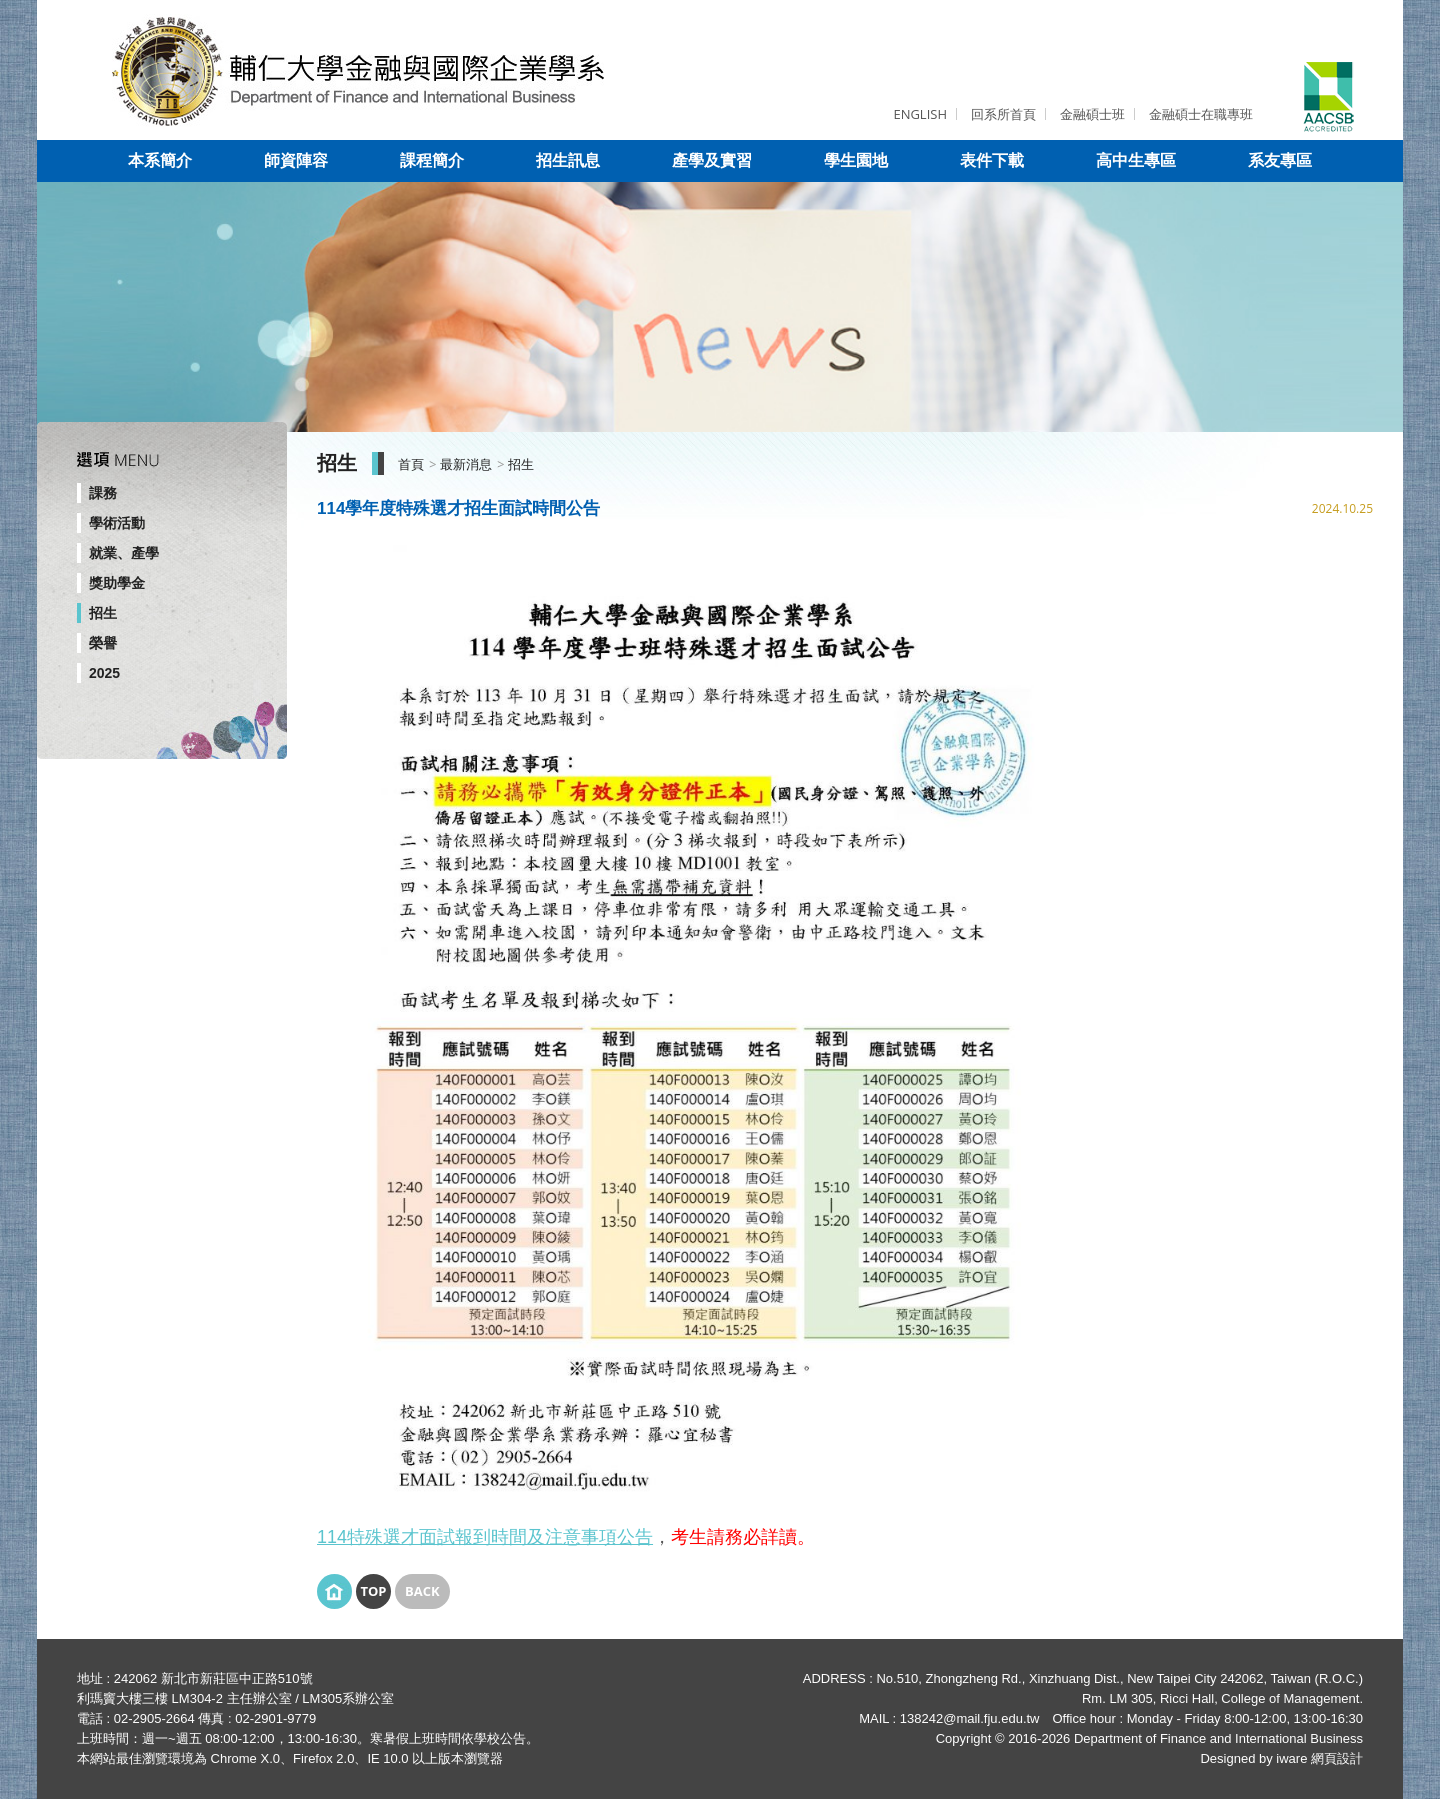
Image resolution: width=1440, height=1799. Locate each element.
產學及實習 (712, 160)
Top (373, 1591)
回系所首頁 (1003, 114)
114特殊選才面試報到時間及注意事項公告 (485, 1537)
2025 (104, 673)
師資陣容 (296, 160)
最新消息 (466, 464)
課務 (103, 493)
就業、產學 (124, 553)
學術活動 (117, 523)
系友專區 (1280, 160)
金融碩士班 (1092, 114)
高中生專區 (1136, 160)
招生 (103, 613)
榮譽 (103, 643)
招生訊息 (568, 160)
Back (422, 1591)
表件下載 (992, 160)
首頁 (411, 464)
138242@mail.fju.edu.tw (970, 1718)
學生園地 (856, 160)
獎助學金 (117, 583)
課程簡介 (432, 160)
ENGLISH (920, 114)
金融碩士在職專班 (1201, 114)
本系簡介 (160, 160)
